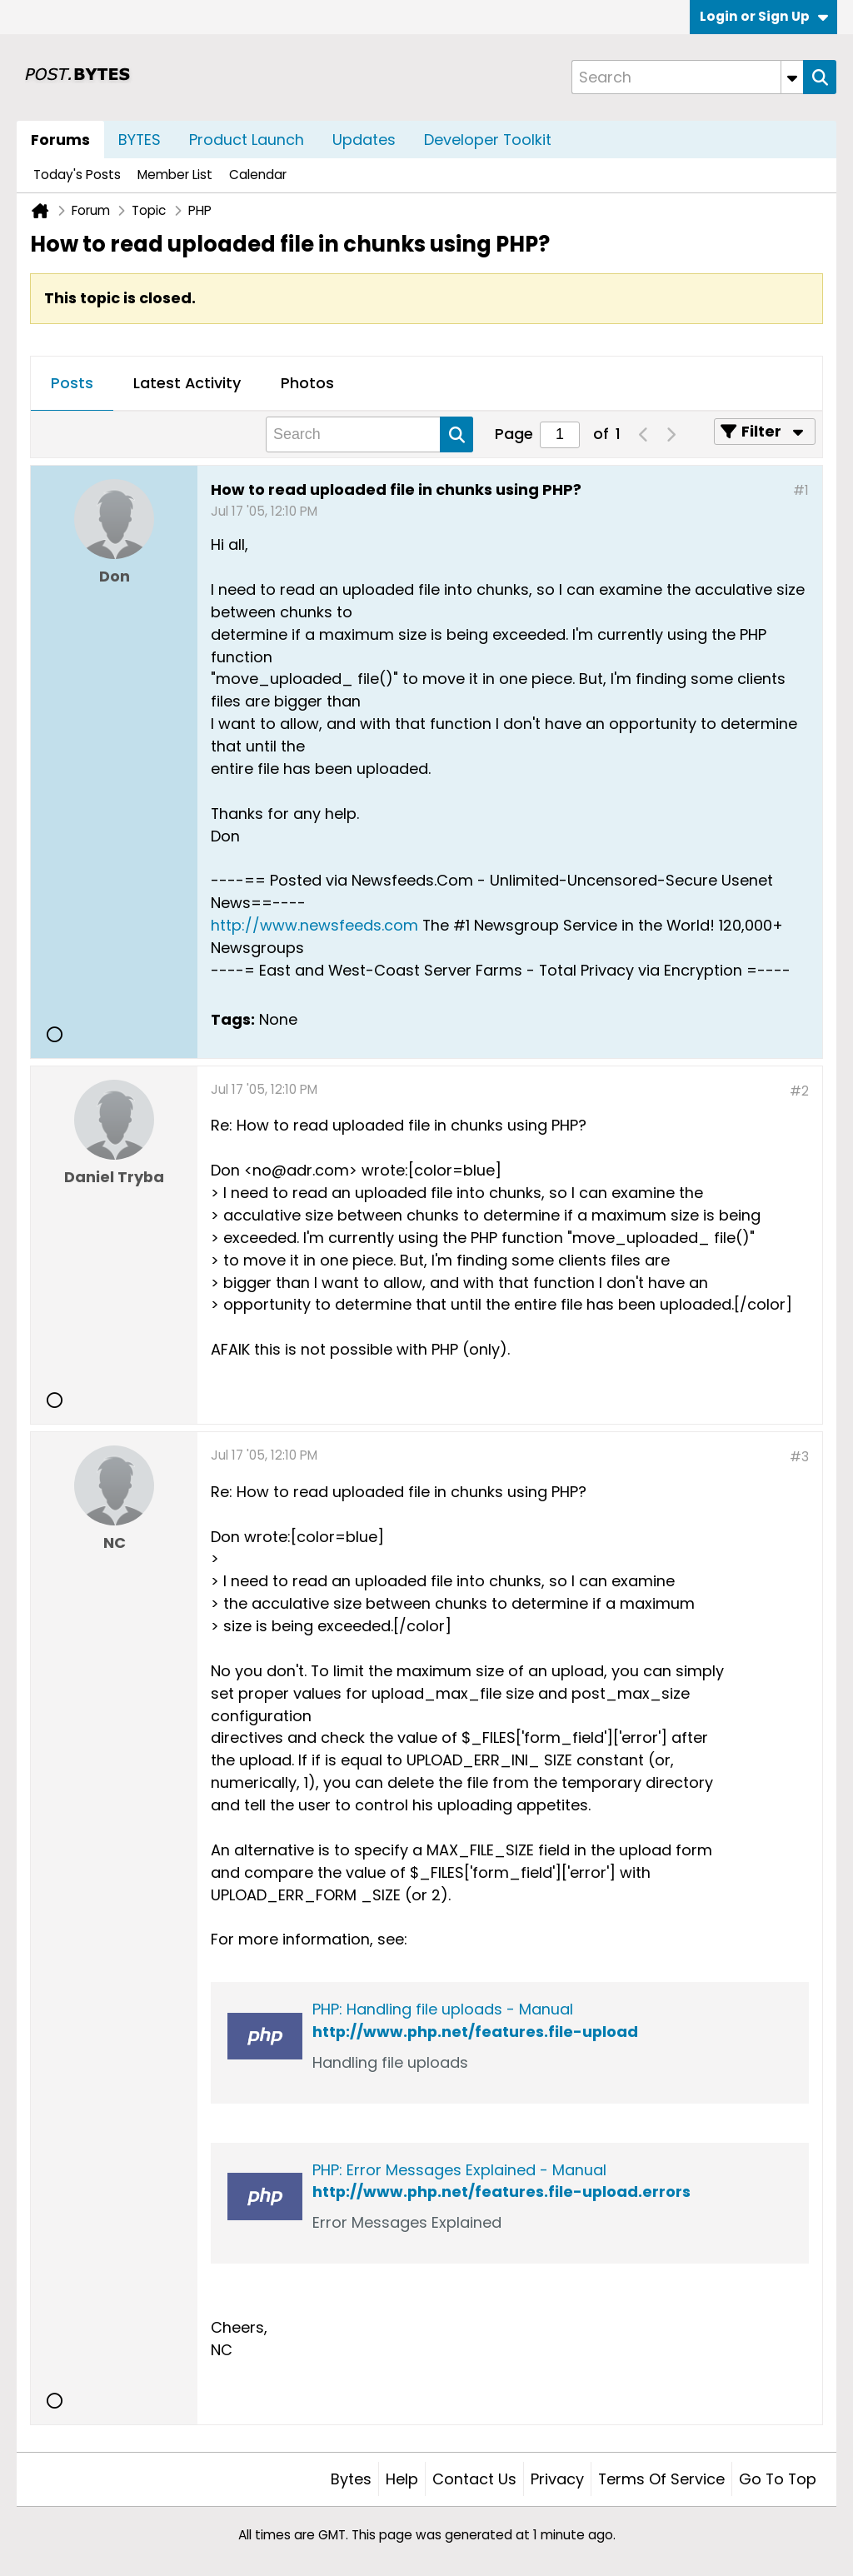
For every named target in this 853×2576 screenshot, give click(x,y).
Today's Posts (77, 174)
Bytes (351, 2479)
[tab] (72, 384)
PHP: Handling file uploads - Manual (442, 2009)
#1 (801, 490)
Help (402, 2479)
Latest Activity (187, 382)
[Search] (687, 77)
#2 (799, 1091)
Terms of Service (661, 2479)
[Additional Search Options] (792, 77)
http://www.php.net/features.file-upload (475, 2031)
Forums (60, 139)
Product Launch (246, 139)
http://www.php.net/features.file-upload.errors (501, 2191)
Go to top (777, 2479)
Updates (364, 139)
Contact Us (474, 2479)
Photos (307, 382)
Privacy (557, 2479)
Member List (174, 174)
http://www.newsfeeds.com (314, 925)
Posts (72, 382)
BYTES (139, 139)
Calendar (258, 174)
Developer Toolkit (487, 139)
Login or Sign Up (764, 16)
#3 (799, 1456)
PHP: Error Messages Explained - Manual (459, 2169)
